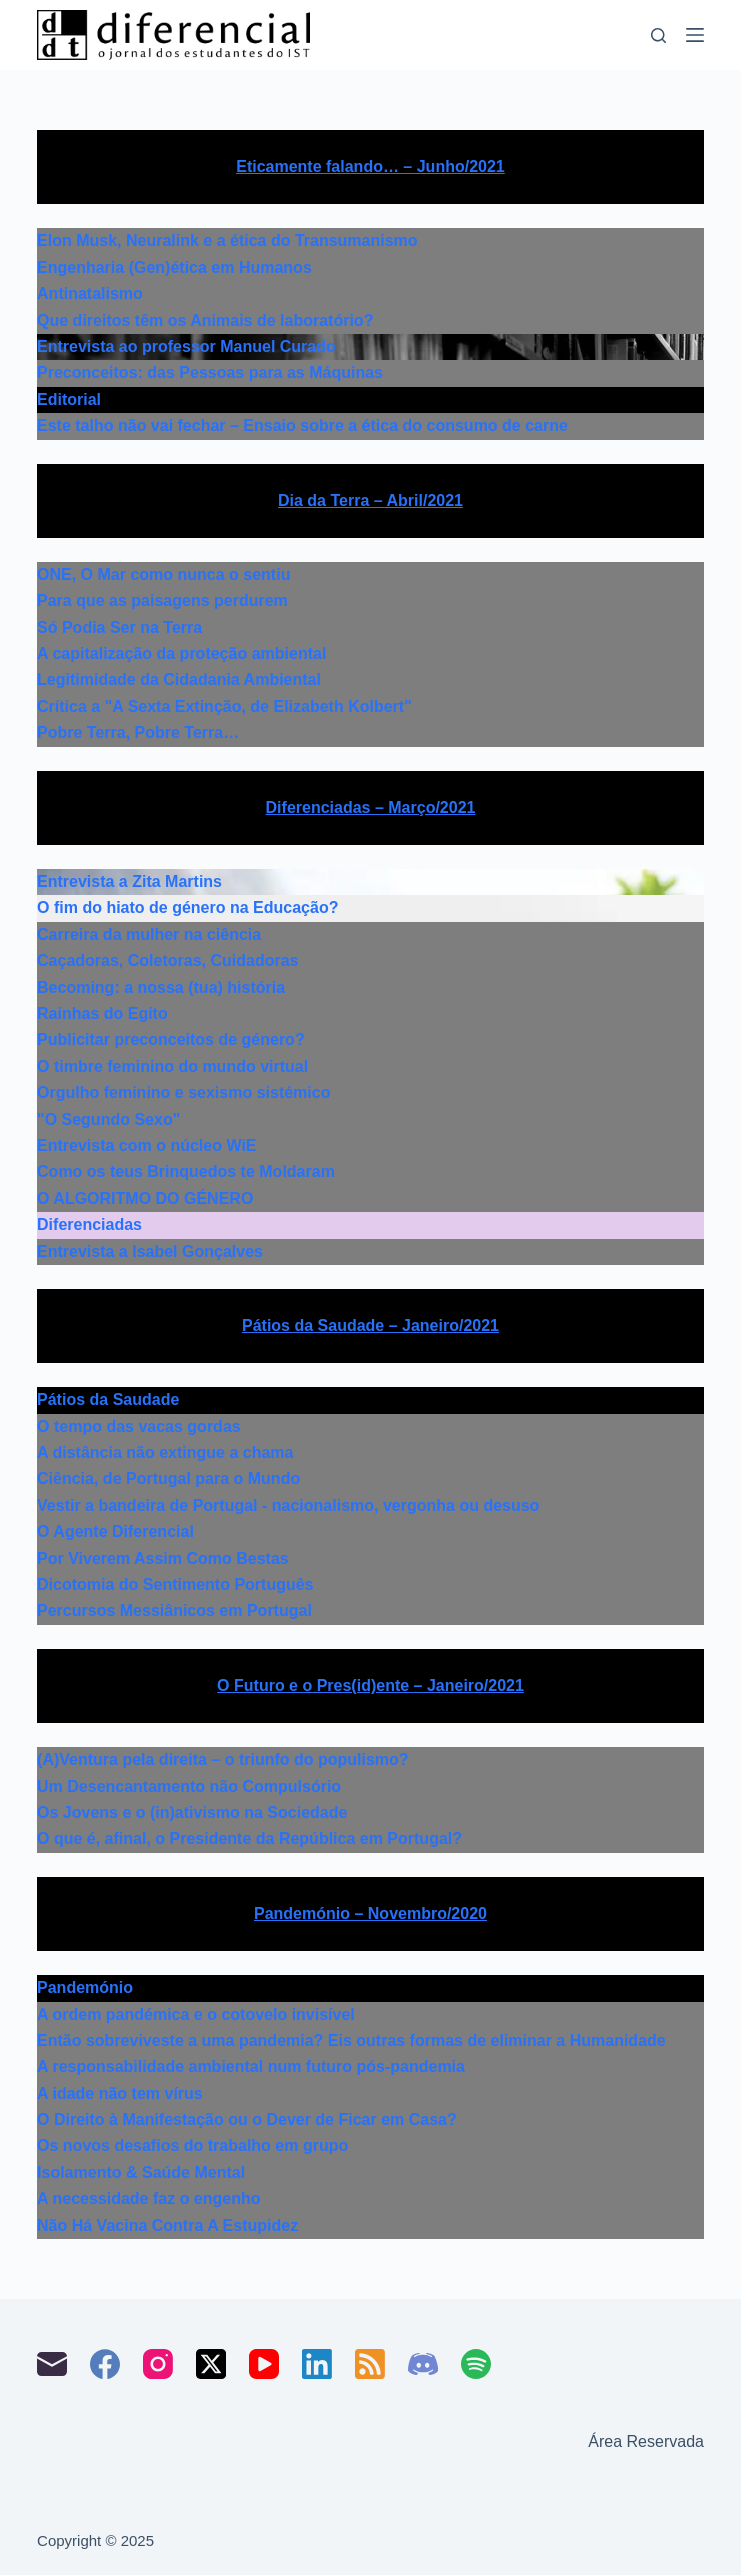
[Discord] (423, 2364)
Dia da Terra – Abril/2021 (370, 500)
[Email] (52, 2364)
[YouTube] (264, 2364)
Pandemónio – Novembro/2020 (370, 1913)
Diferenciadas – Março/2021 (371, 807)
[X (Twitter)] (211, 2364)
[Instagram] (158, 2364)
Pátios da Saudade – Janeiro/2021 (370, 1325)
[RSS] (370, 2364)
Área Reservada (646, 2441)
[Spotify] (476, 2364)
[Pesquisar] (658, 35)
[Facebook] (105, 2364)
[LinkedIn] (317, 2364)
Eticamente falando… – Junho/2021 (370, 166)
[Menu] (695, 35)
